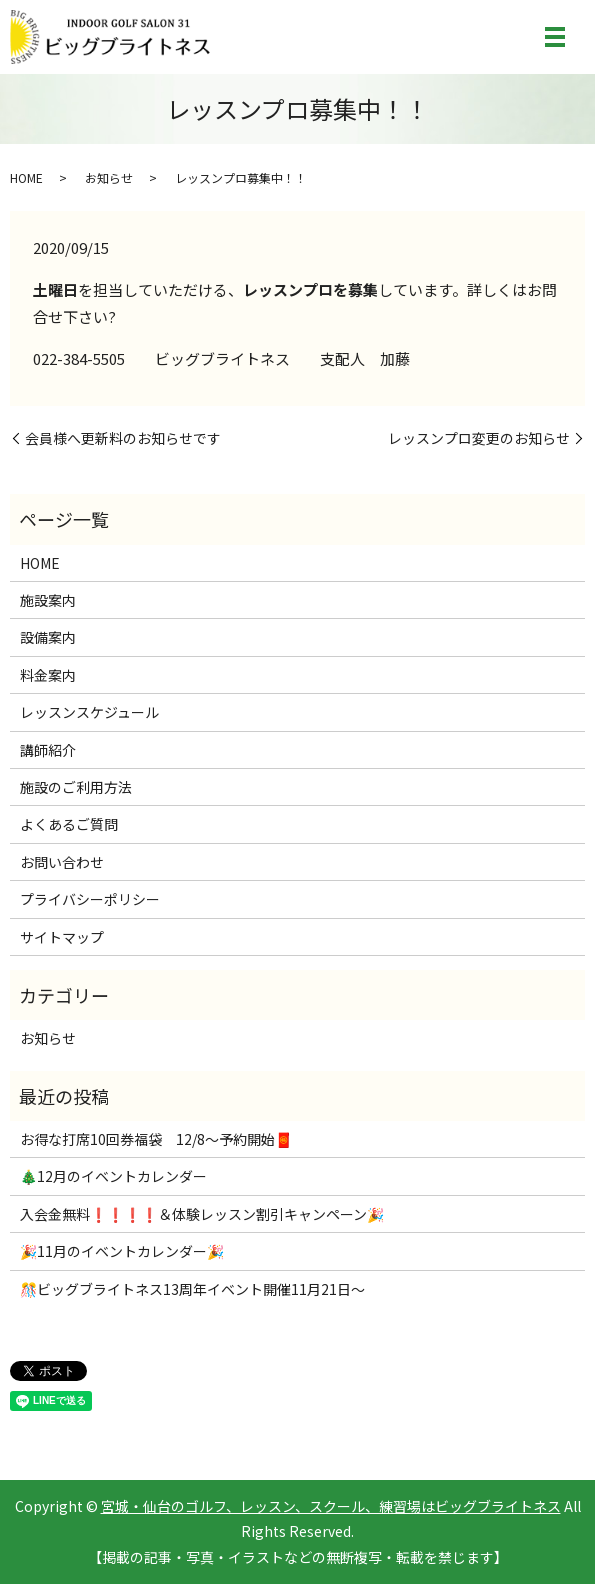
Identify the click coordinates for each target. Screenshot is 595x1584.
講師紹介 (48, 750)
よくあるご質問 (69, 824)
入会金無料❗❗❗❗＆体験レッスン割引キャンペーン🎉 (202, 1214)
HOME (26, 177)
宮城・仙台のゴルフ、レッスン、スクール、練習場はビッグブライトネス (331, 1506)
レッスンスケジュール (89, 712)
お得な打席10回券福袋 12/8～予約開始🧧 (156, 1139)
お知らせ (109, 177)
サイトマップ (62, 937)
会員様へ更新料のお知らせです (123, 438)
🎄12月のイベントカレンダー (113, 1176)
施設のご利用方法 (76, 787)
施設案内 (48, 600)
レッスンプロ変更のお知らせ (479, 438)
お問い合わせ (62, 862)
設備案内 (48, 637)
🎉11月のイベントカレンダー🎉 (122, 1251)
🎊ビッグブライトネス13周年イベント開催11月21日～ (192, 1289)
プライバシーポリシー (90, 899)
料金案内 (48, 675)
